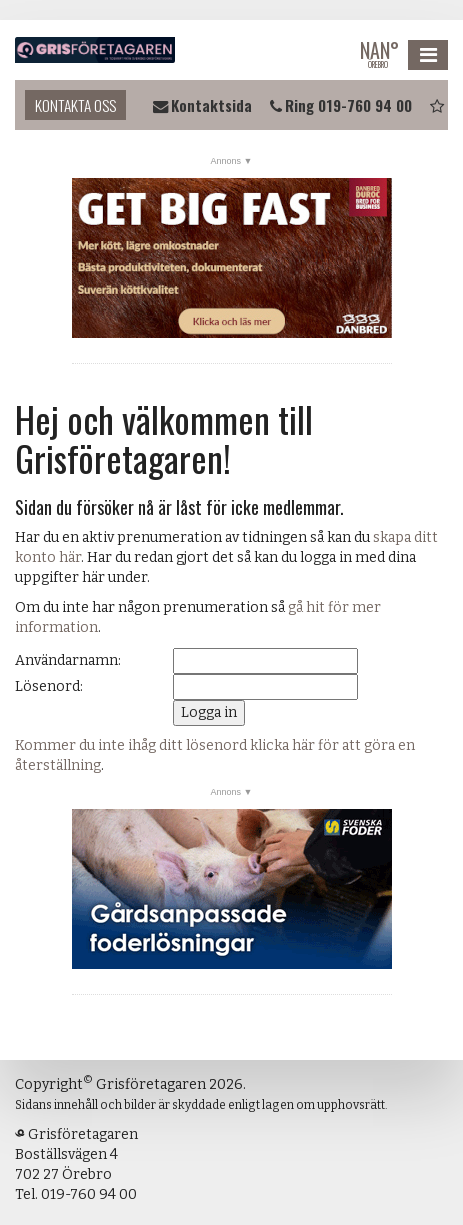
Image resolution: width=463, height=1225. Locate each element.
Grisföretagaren (95, 50)
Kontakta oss (75, 105)
